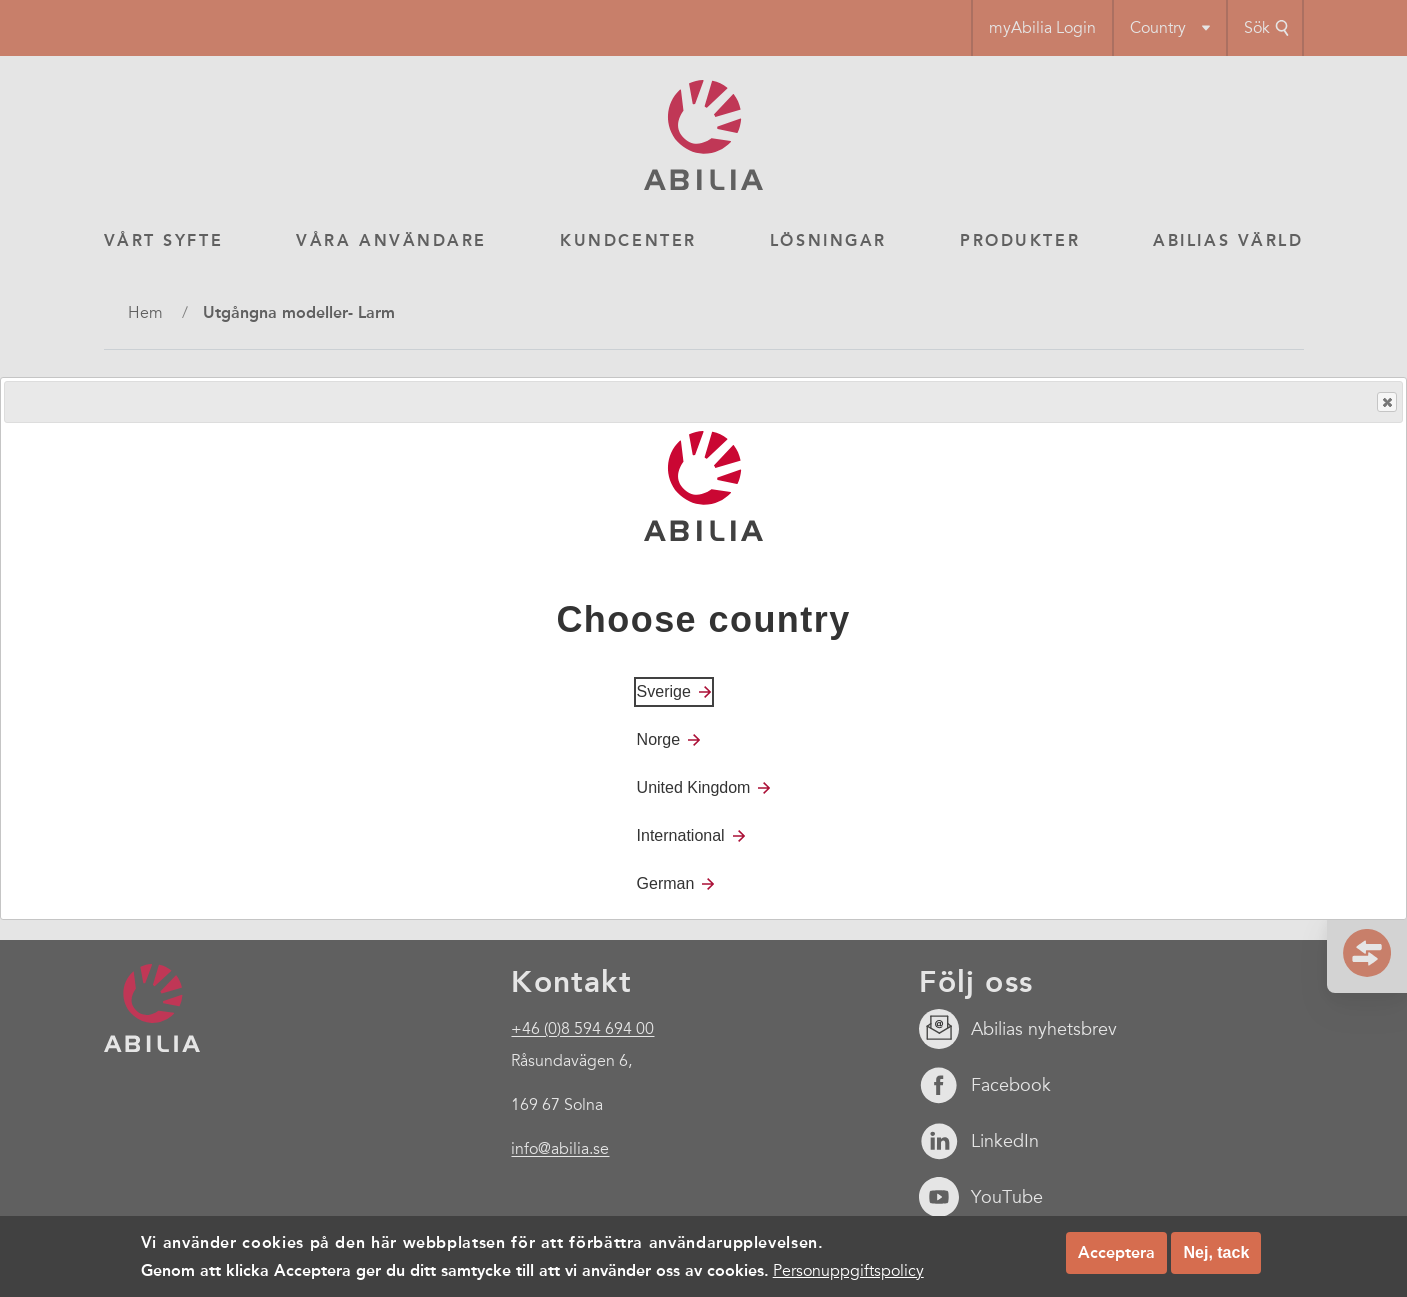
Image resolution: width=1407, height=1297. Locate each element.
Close (1386, 402)
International (681, 835)
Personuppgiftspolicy (848, 1271)
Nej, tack (1216, 1252)
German (666, 883)
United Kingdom (694, 787)
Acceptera (1116, 1252)
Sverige (664, 691)
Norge (659, 739)
